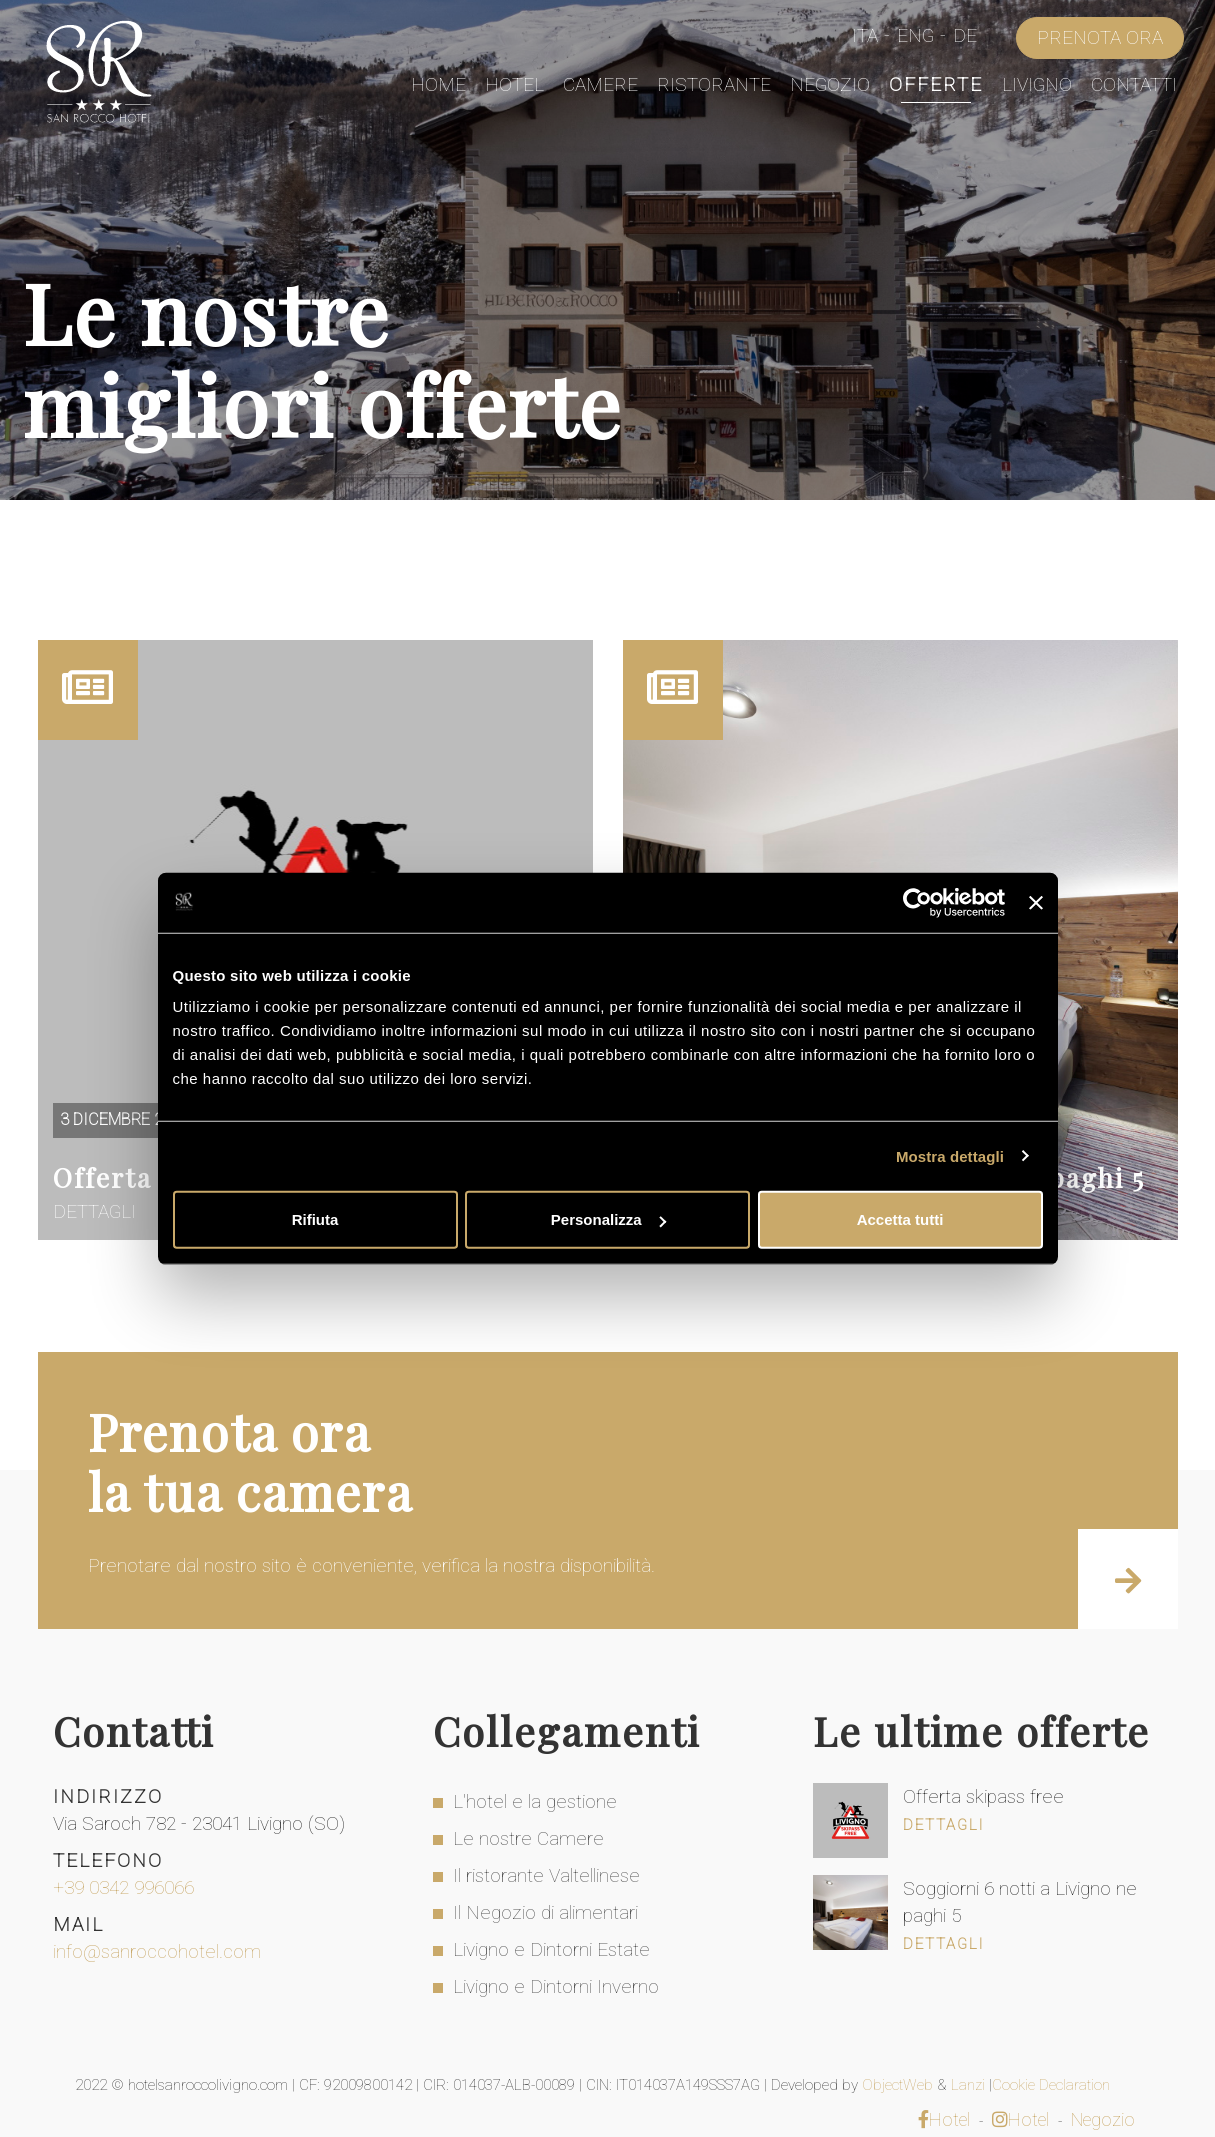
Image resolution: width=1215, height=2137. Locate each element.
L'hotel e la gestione (535, 1801)
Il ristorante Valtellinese (546, 1875)
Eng (915, 35)
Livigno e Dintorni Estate (551, 1949)
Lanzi (970, 2085)
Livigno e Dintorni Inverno (556, 1986)
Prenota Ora (1100, 37)
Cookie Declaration (1053, 2085)
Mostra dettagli (950, 1155)
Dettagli (943, 1825)
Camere (600, 84)
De (965, 35)
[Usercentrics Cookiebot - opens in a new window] (917, 902)
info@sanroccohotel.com (157, 1951)
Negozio (830, 84)
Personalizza (608, 1219)
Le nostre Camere (528, 1838)
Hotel (514, 84)
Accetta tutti (900, 1219)
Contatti (1134, 84)
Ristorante (714, 84)
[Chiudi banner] (1036, 902)
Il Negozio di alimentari (545, 1912)
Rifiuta (315, 1219)
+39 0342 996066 (123, 1887)
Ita (865, 35)
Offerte (936, 84)
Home (438, 84)
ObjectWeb (899, 2085)
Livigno (1037, 84)
